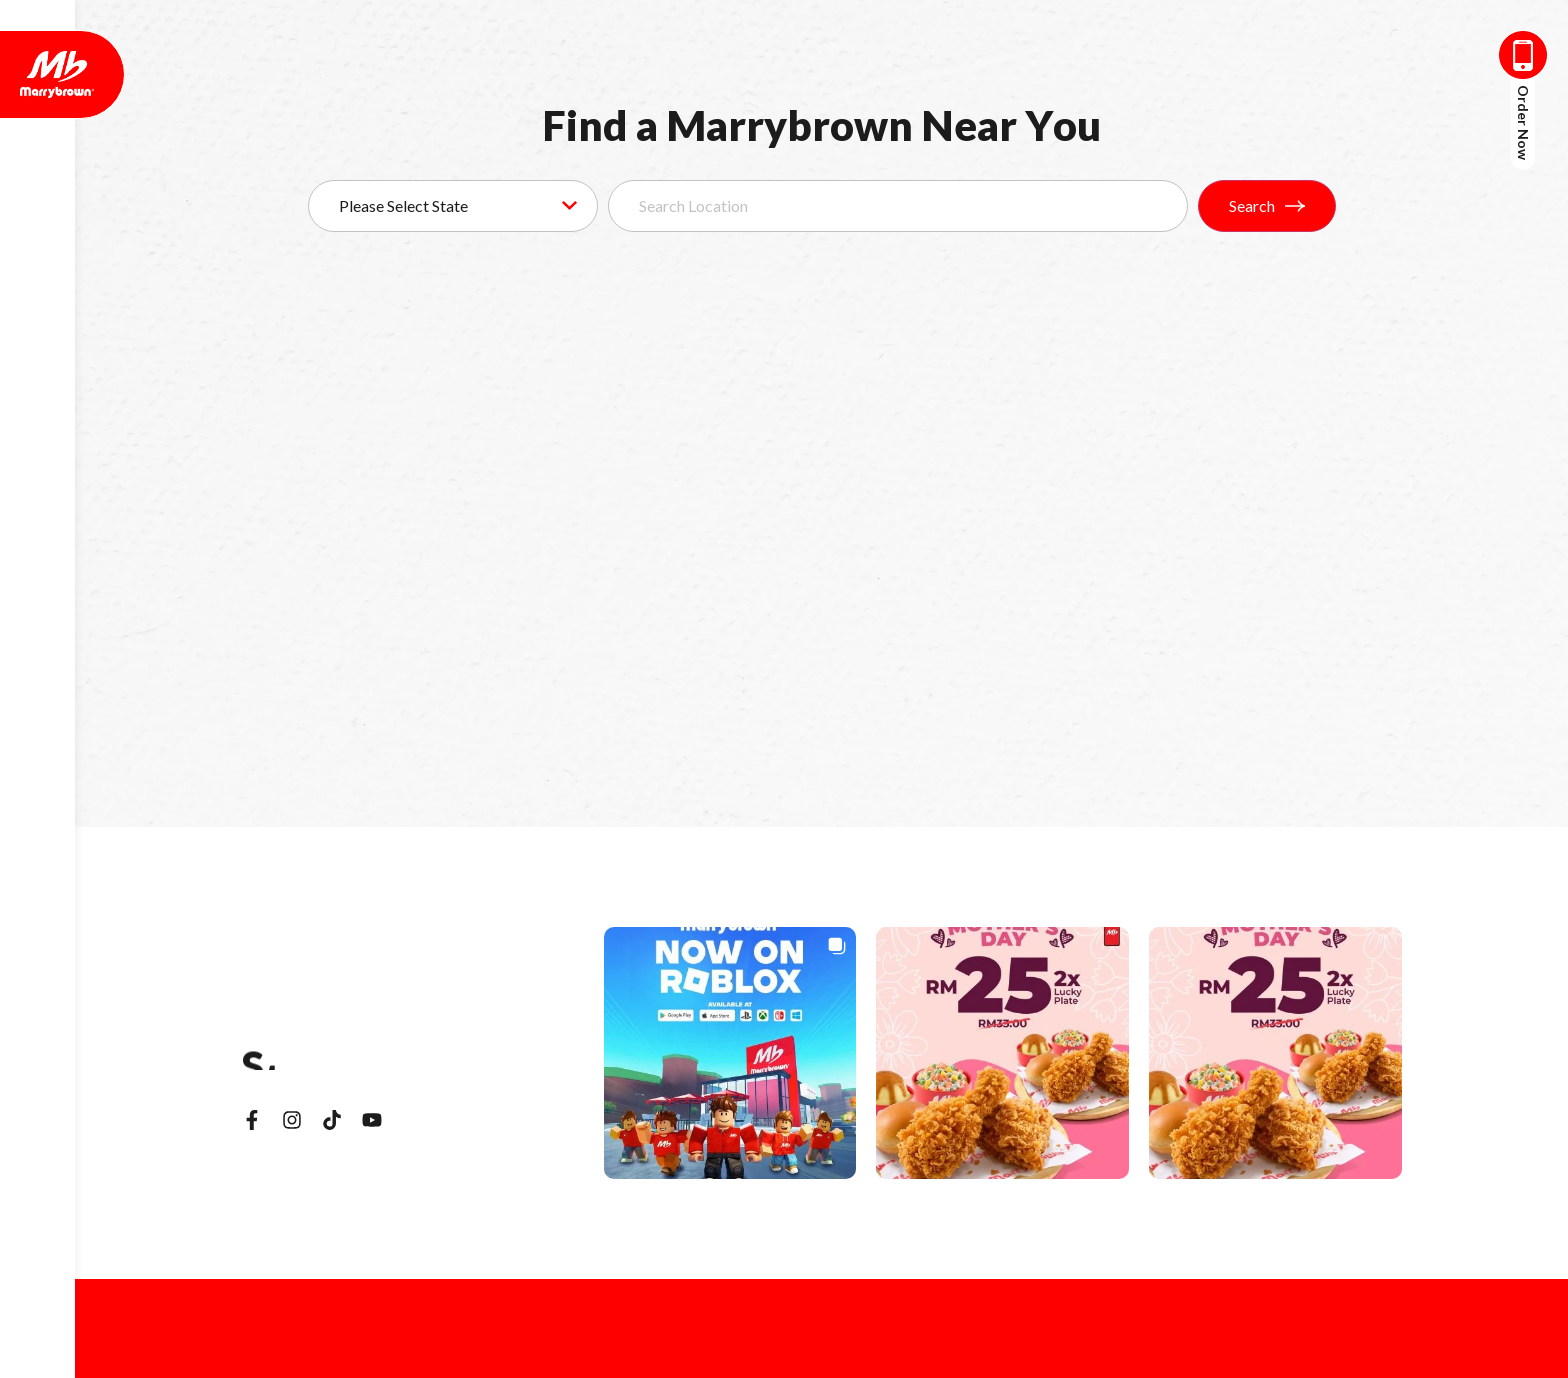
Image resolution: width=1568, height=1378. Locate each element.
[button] (730, 1053)
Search (1267, 205)
